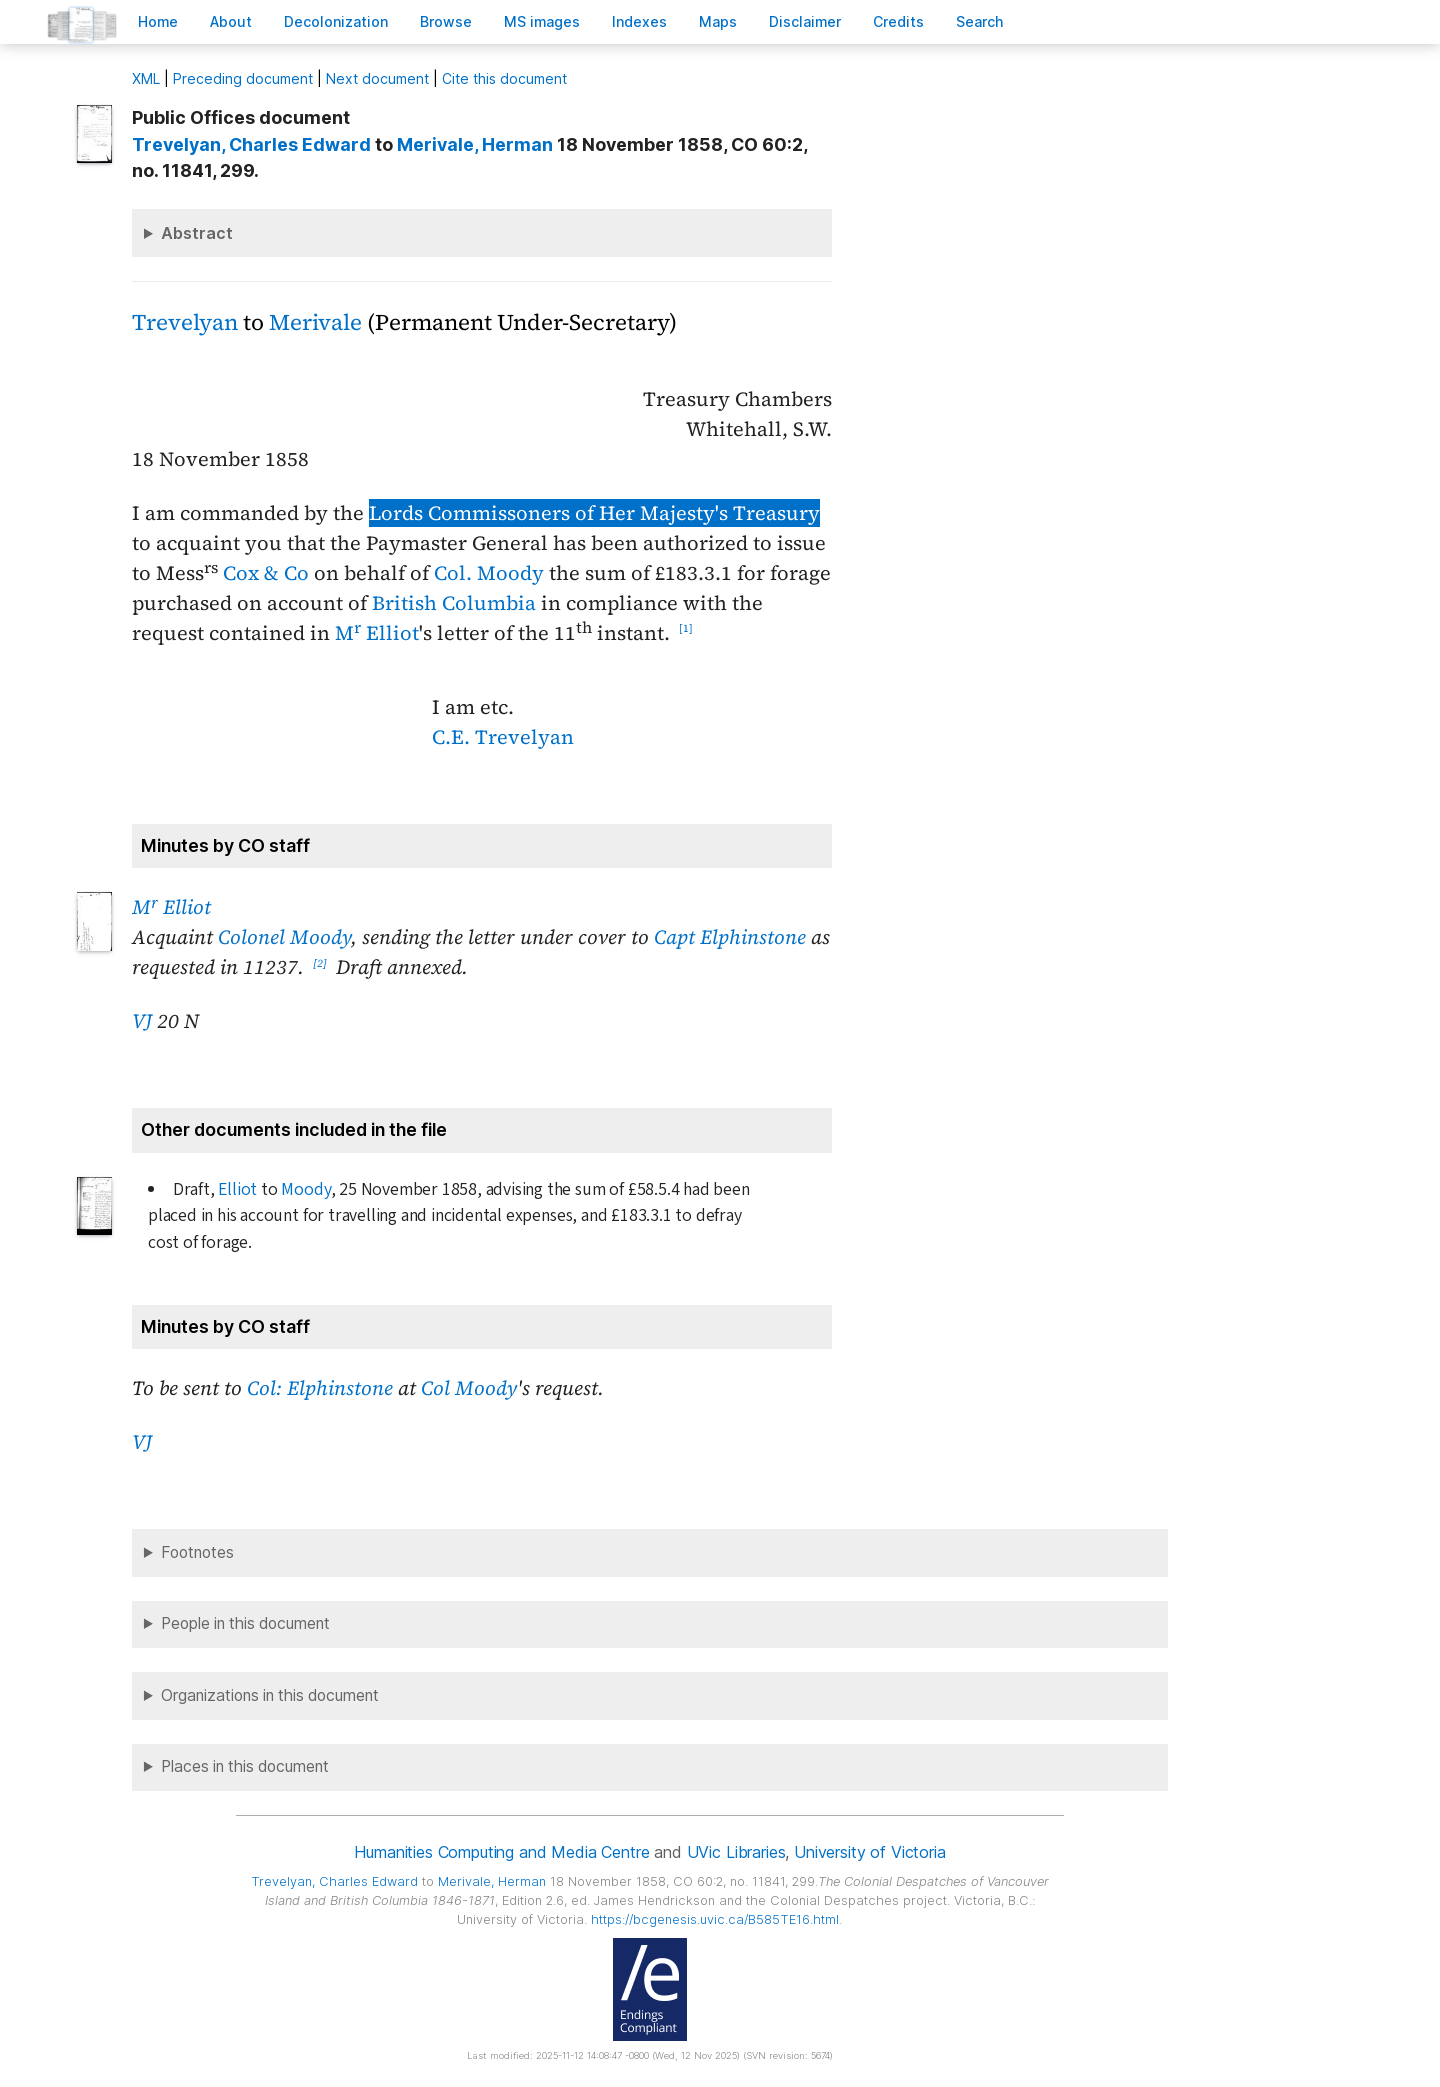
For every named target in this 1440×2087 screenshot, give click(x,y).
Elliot (237, 1189)
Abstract (197, 233)
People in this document (245, 1623)
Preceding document (243, 78)
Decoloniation (336, 21)
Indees (639, 21)
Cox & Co (266, 573)
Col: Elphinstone (320, 1388)
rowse (446, 21)
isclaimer (805, 21)
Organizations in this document (270, 1695)
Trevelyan (185, 322)
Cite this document (504, 78)
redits (898, 21)
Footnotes (197, 1552)
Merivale (315, 322)
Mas (718, 21)
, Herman (475, 144)
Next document (377, 78)
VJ (142, 1021)
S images (542, 21)
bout (231, 21)
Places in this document (245, 1766)
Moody (305, 1189)
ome (158, 21)
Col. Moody (489, 573)
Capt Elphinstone (730, 937)
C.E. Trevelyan (503, 737)
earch (980, 21)
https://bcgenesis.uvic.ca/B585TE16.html (715, 1919)
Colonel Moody (284, 937)
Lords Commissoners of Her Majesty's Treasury (594, 513)
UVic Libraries (736, 1852)
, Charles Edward (251, 144)
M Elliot (377, 633)
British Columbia (454, 603)
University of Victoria (869, 1852)
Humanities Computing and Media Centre (501, 1852)
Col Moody (469, 1388)
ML (146, 78)
